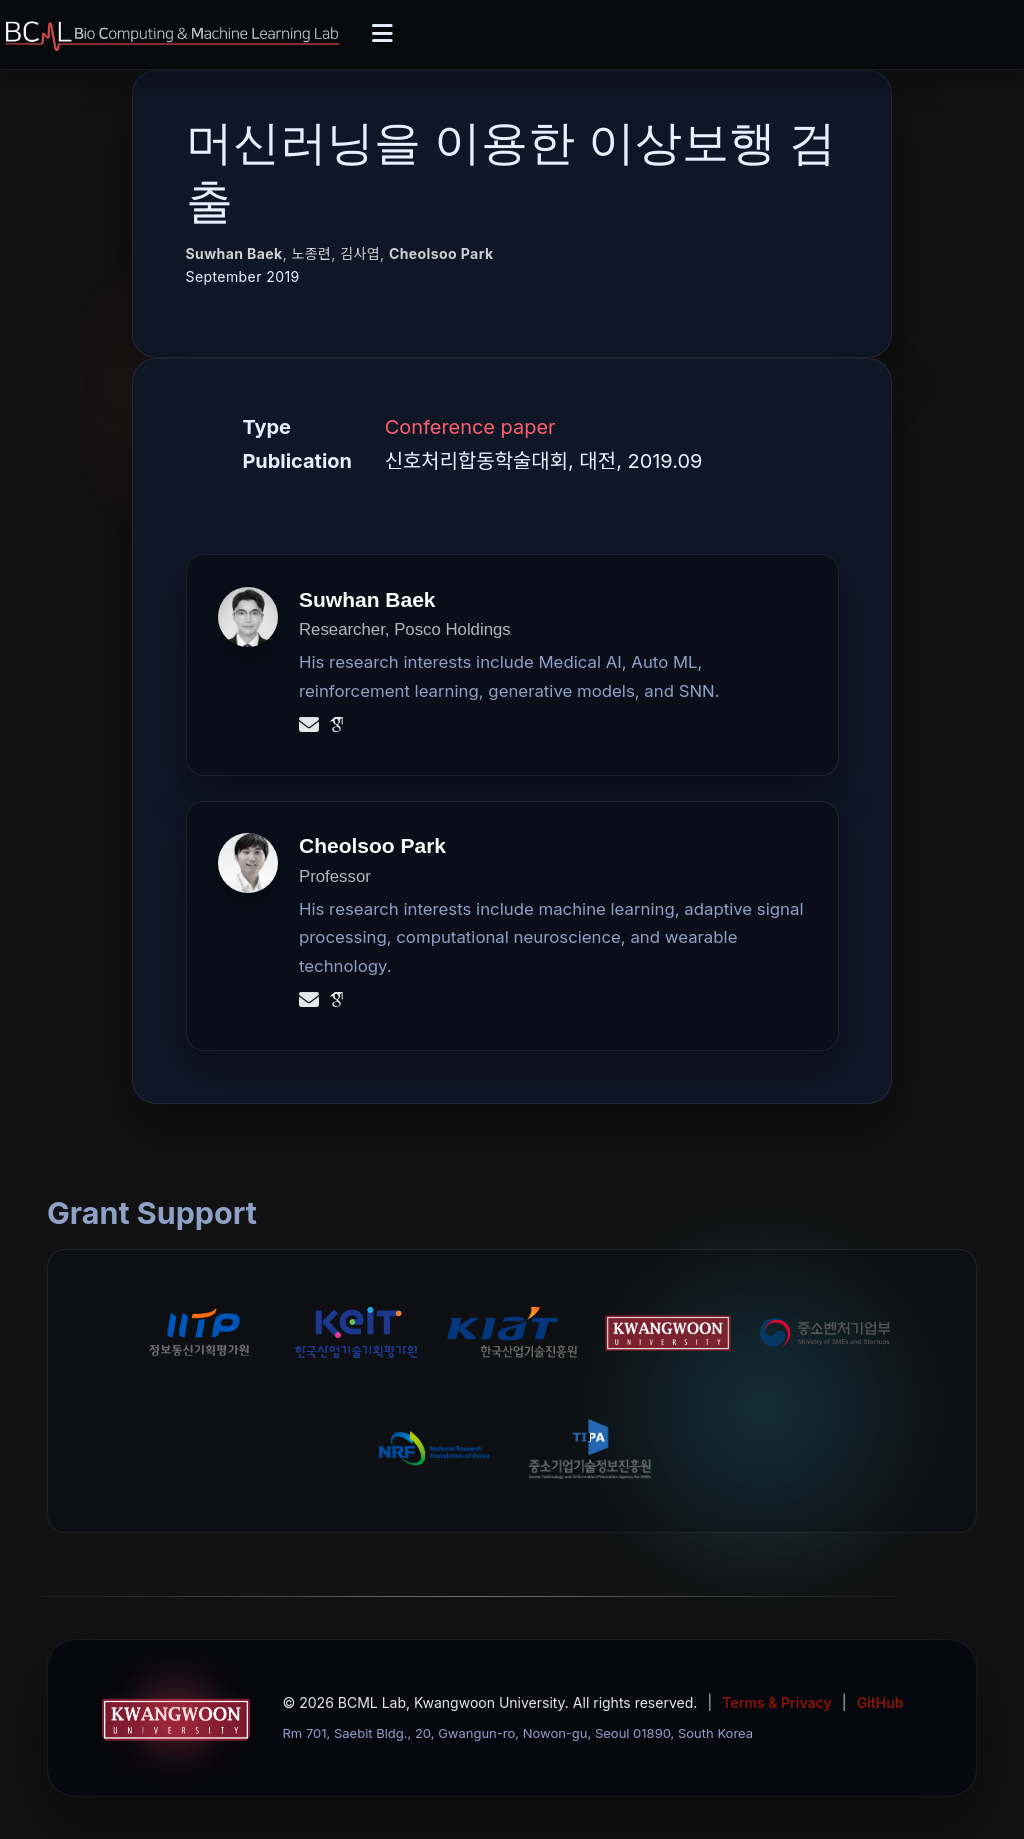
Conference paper (470, 427)
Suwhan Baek (234, 253)
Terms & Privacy (776, 1702)
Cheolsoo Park (441, 253)
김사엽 (360, 253)
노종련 (311, 253)
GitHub (880, 1702)
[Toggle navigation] (383, 34)
